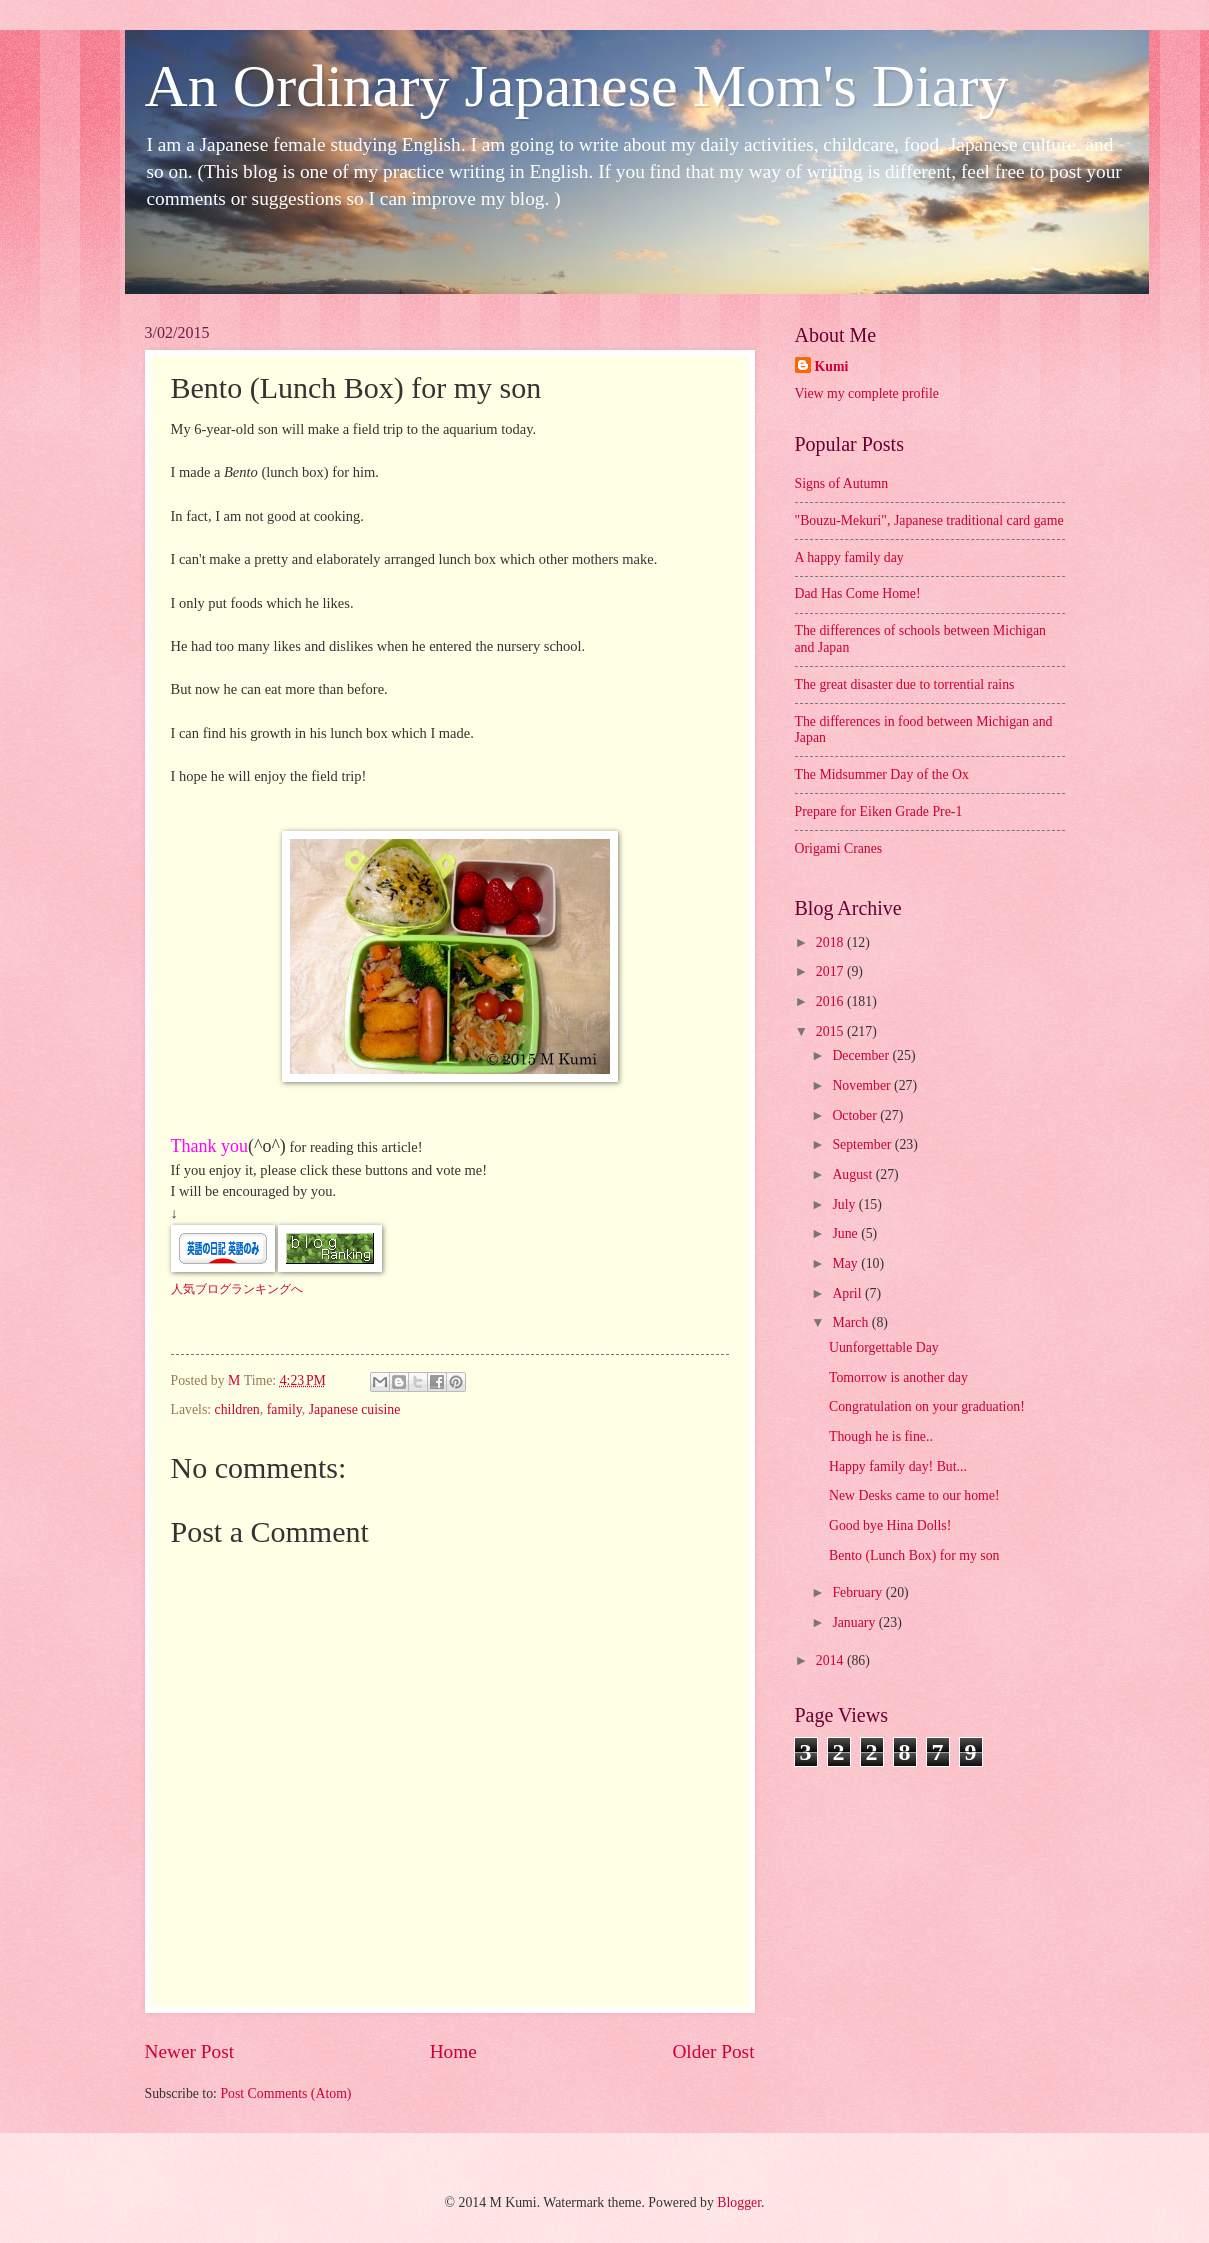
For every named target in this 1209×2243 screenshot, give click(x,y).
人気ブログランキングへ (237, 1289)
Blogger (739, 2202)
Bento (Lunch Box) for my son (914, 1555)
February (858, 1592)
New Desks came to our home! (914, 1495)
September (863, 1144)
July (845, 1204)
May (846, 1263)
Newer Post (190, 2051)
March (851, 1322)
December (862, 1055)
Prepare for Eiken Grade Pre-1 (879, 811)
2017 (831, 971)
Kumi (832, 366)
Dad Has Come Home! (858, 593)
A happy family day (849, 557)
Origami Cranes (839, 848)
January (855, 1622)
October (856, 1115)
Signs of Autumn (842, 483)
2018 (831, 942)
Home (453, 2051)
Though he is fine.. (881, 1436)
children (237, 1409)
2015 (831, 1031)
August (853, 1174)
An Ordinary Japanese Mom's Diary (577, 86)
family (284, 1409)
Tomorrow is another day (898, 1377)
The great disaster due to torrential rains (905, 684)
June (846, 1233)
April (848, 1293)
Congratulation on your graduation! (927, 1406)
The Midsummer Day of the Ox (882, 774)
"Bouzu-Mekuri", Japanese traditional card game (929, 520)
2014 (831, 1660)
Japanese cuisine (355, 1409)
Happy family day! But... (898, 1466)
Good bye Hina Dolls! (890, 1525)
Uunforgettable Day (884, 1347)
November (863, 1085)
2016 (831, 1001)
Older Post (713, 2051)
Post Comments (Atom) (285, 2093)
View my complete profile (867, 393)
